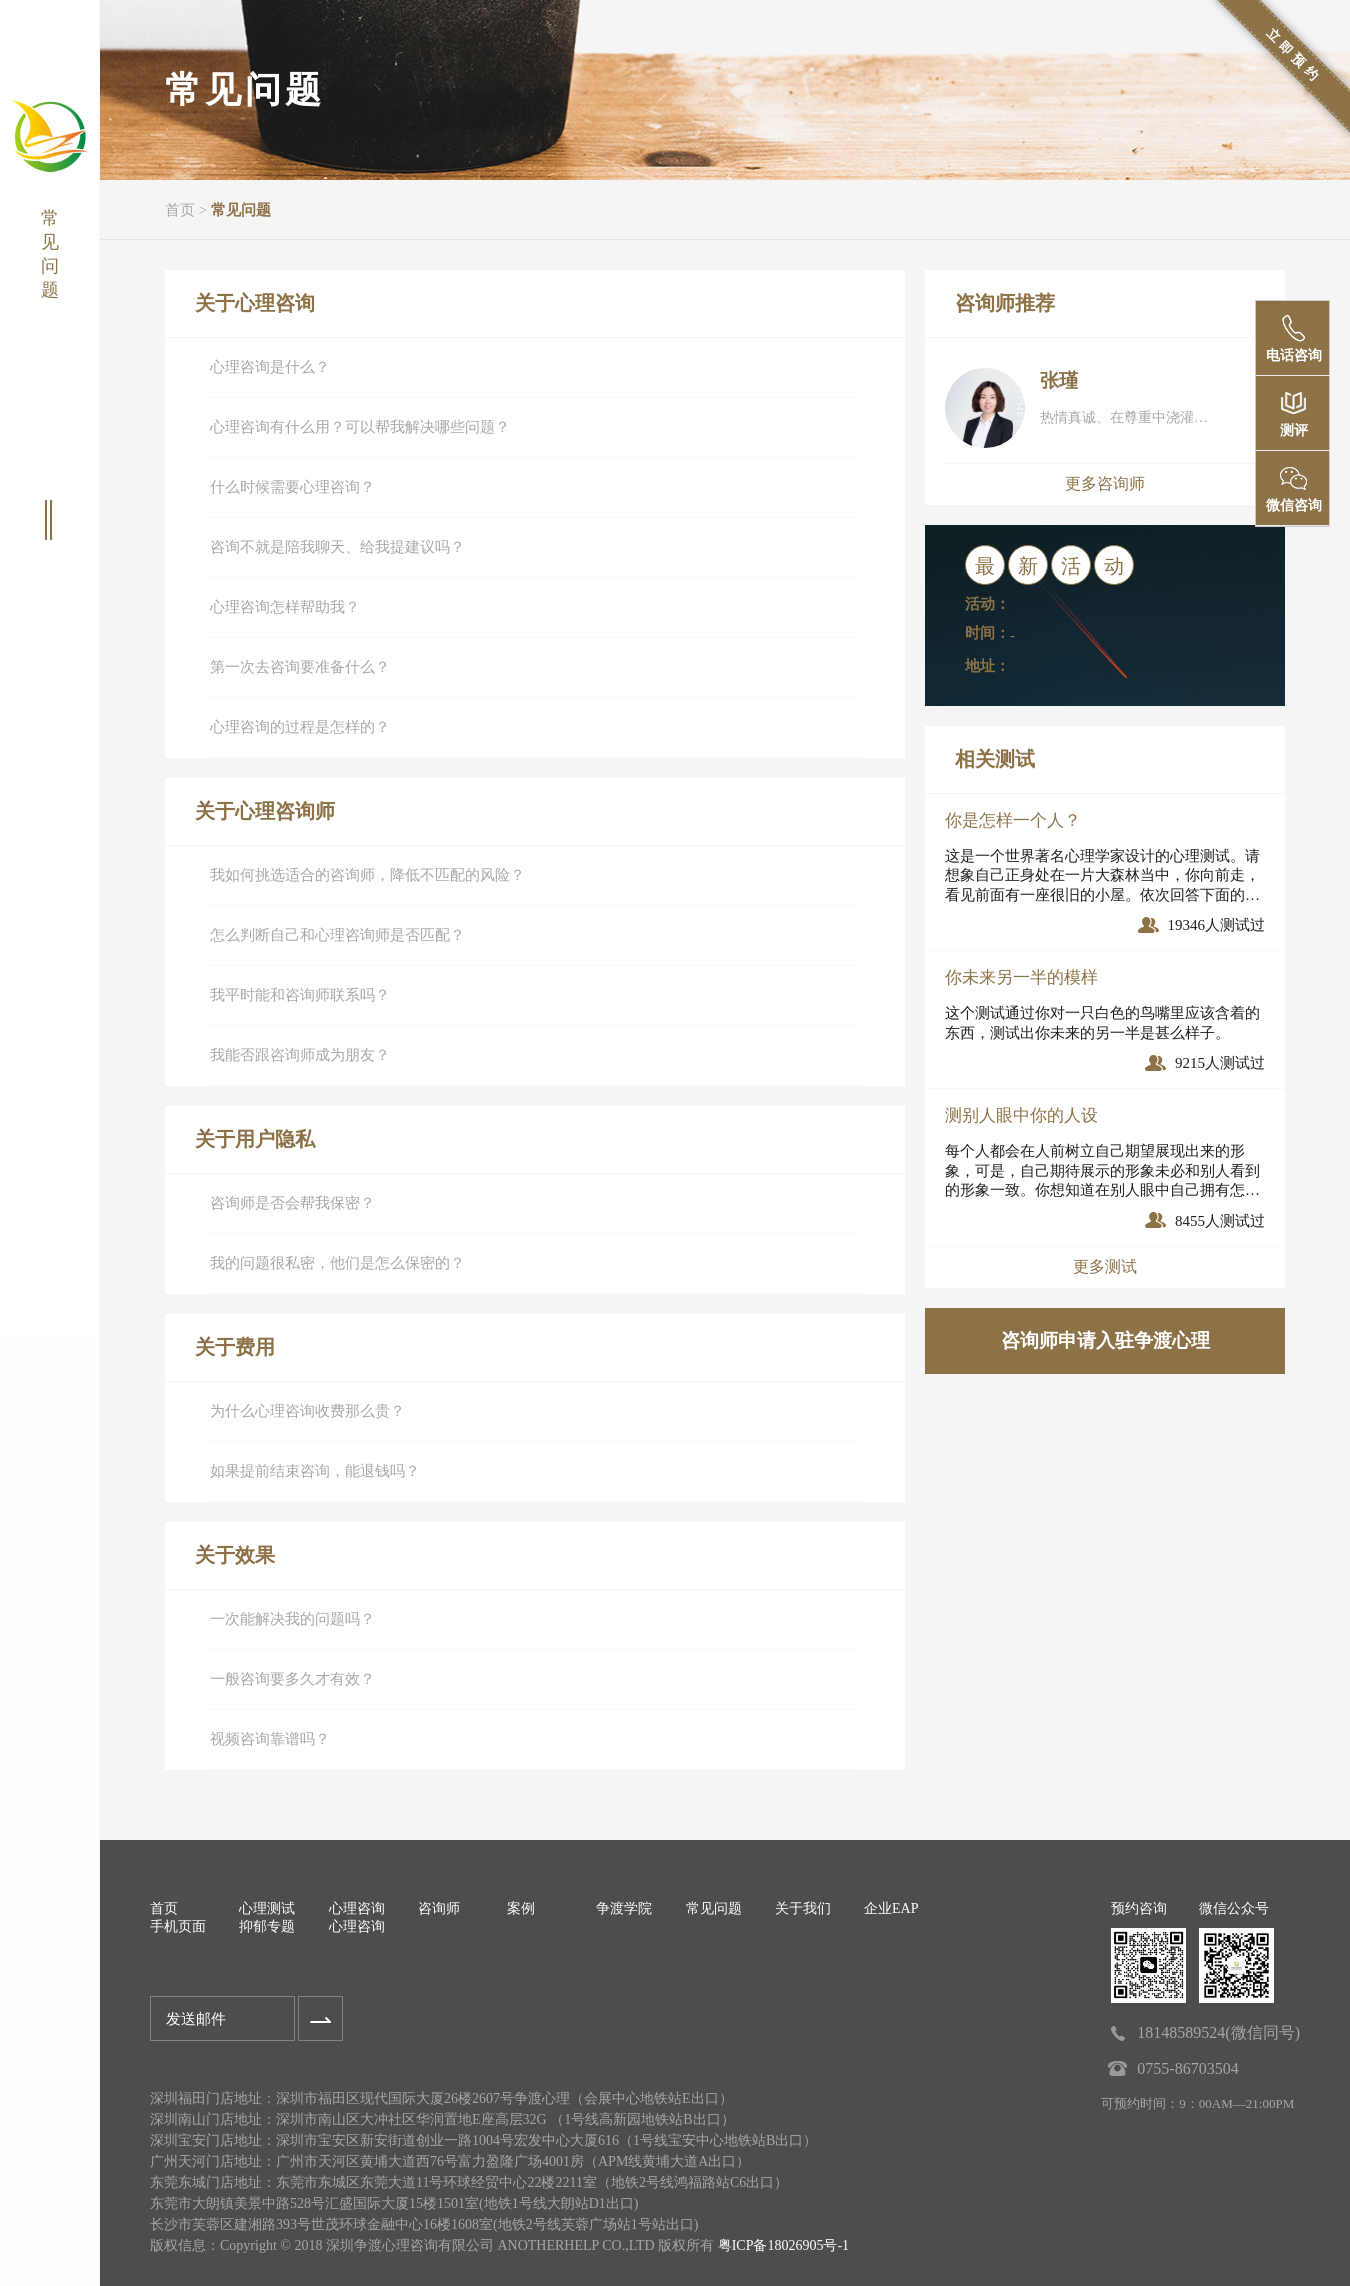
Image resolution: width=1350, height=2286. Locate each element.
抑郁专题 (267, 1926)
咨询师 (439, 1908)
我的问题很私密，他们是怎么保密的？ (337, 1263)
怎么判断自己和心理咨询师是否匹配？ (337, 935)
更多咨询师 (1105, 483)
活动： (987, 604)
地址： (987, 666)
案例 (521, 1908)
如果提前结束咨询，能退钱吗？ (315, 1471)
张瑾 (1059, 380)
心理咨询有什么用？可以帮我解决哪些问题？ (360, 427)
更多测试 (1105, 1266)
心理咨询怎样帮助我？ (285, 607)
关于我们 (803, 1908)
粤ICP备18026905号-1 (783, 2245)
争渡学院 (624, 1908)
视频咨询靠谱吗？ (270, 1739)
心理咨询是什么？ (270, 367)
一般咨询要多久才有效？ (292, 1679)
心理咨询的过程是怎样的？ (300, 727)
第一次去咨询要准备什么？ (300, 667)
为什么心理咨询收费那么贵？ (307, 1411)
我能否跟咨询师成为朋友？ (300, 1055)
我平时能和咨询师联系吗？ (300, 995)
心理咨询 (357, 1908)
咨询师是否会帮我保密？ (292, 1203)
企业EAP (891, 1908)
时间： (987, 633)
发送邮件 (196, 2019)
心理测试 (267, 1908)
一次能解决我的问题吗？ (292, 1619)
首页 (180, 210)
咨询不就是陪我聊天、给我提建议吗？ (337, 547)
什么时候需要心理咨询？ (292, 487)
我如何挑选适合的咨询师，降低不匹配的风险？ (367, 875)
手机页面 (178, 1926)
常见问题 (241, 210)
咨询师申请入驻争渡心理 (1105, 1340)
